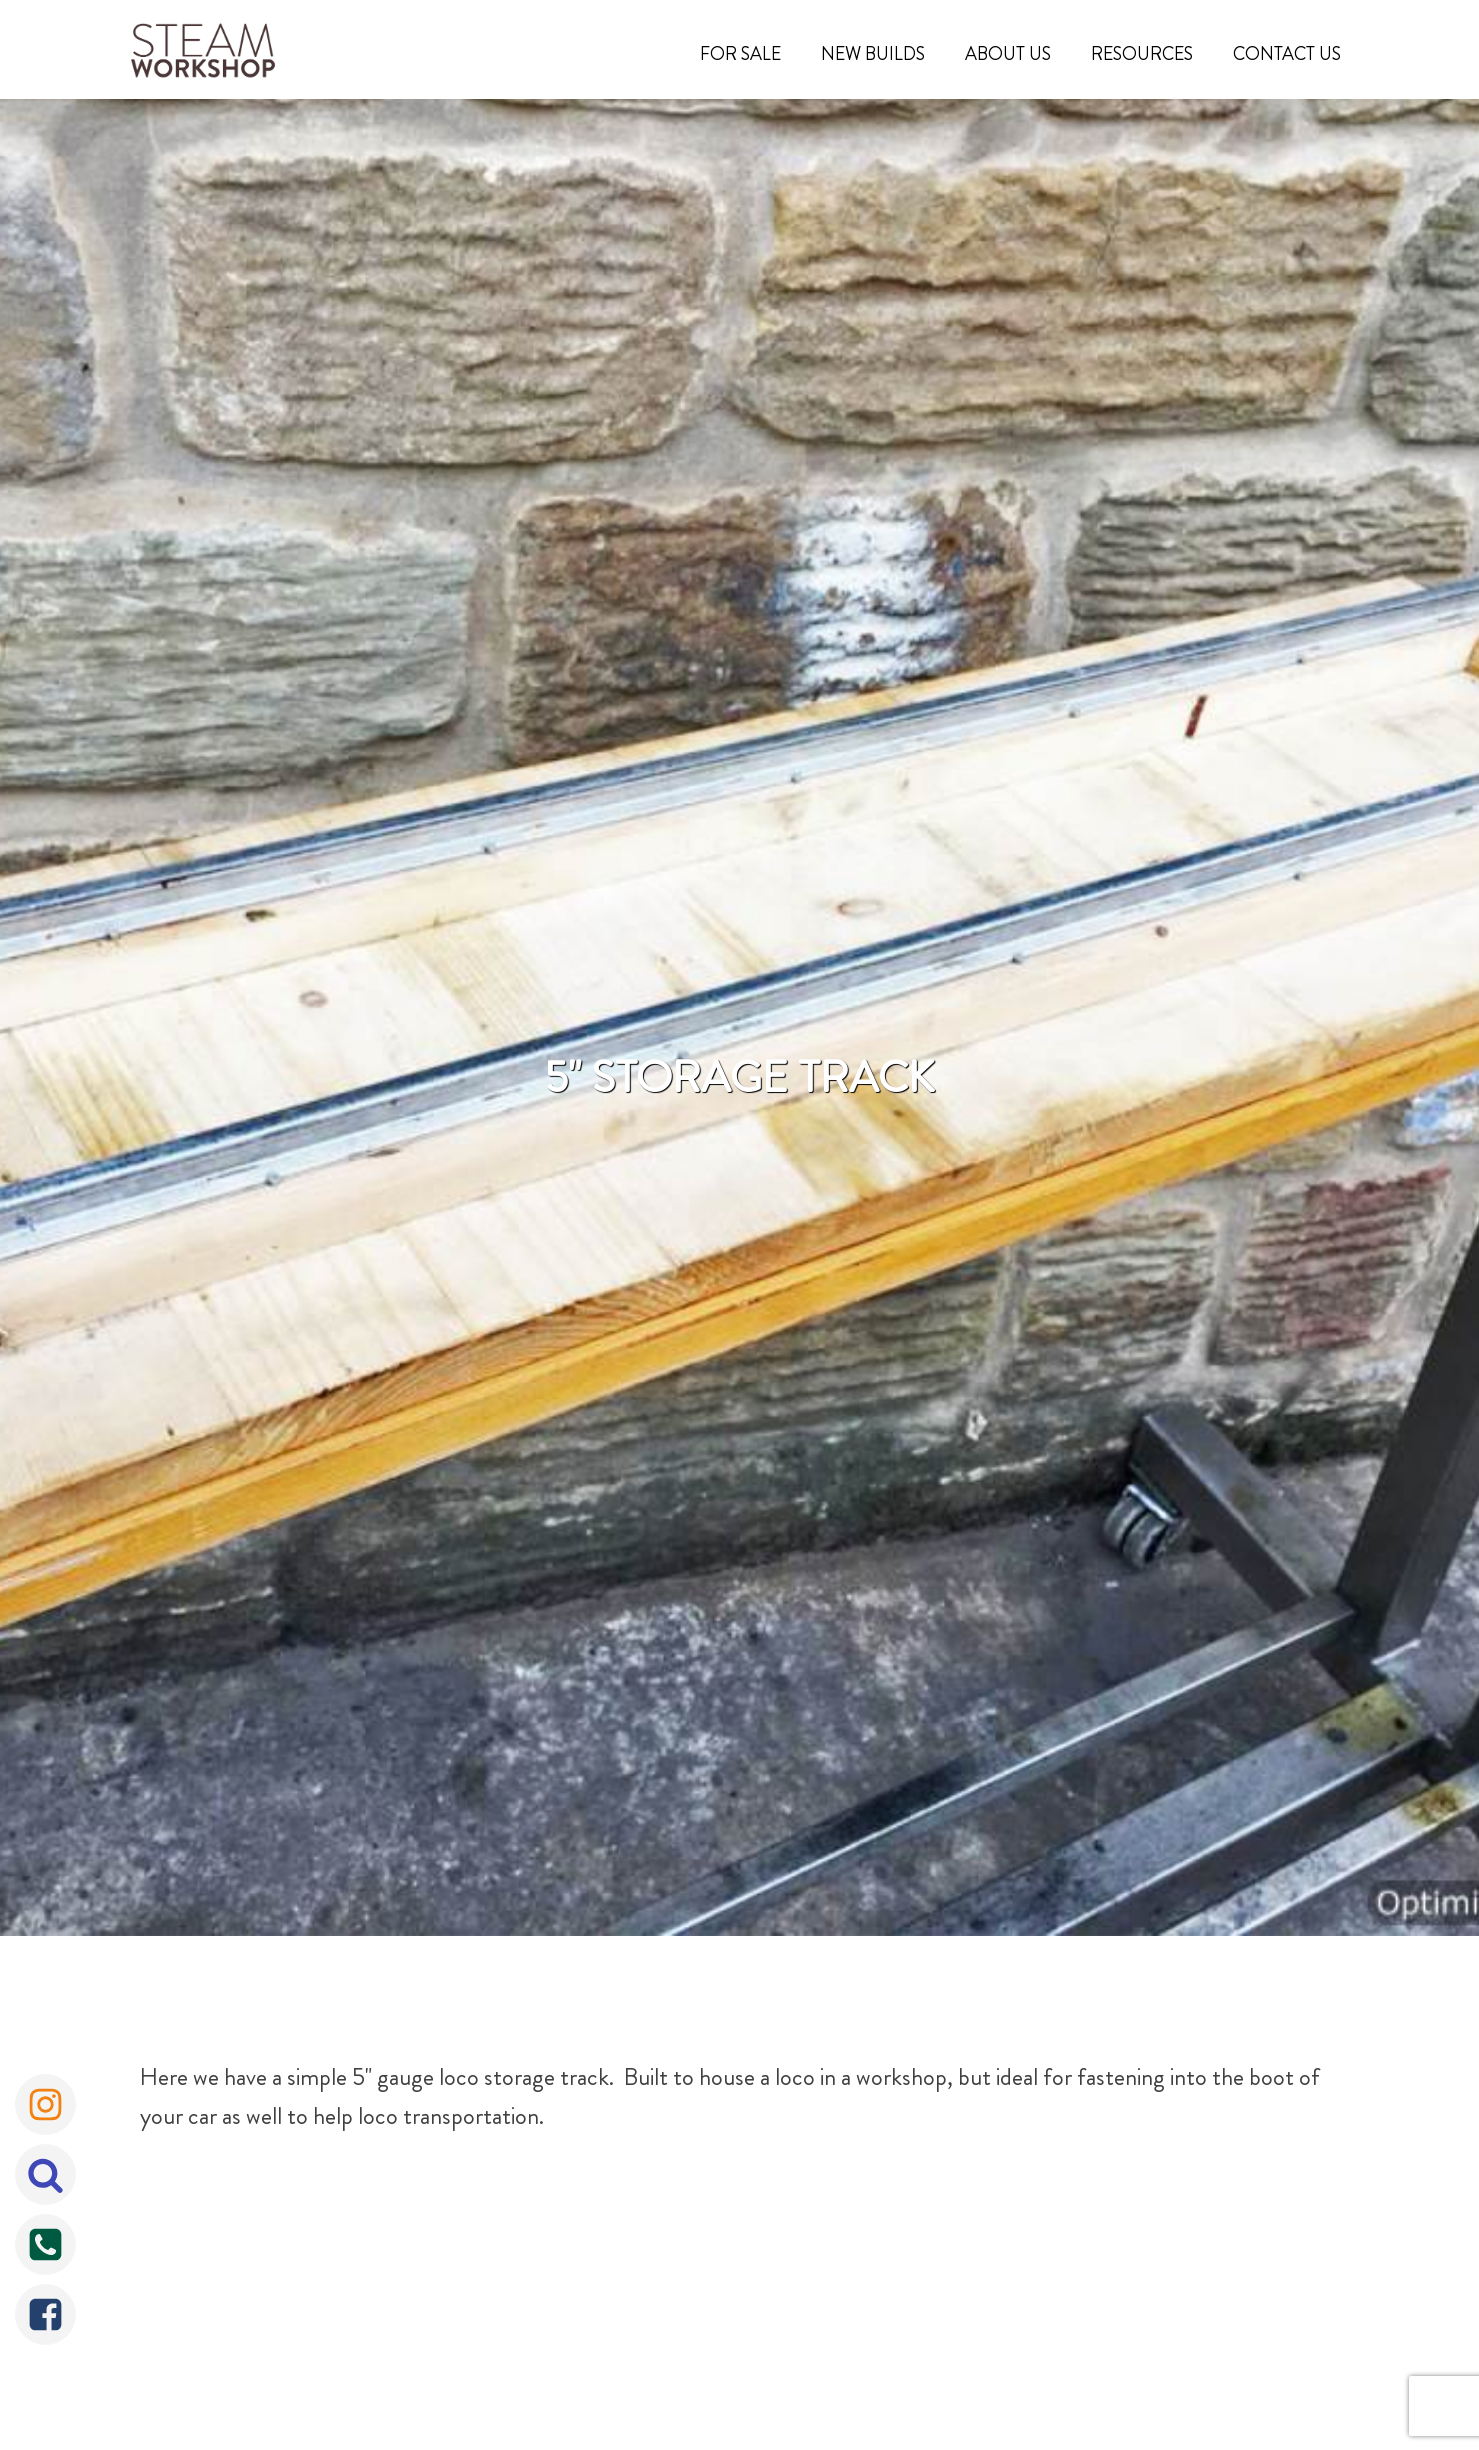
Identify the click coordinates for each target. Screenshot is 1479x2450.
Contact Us (1287, 54)
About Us (1008, 54)
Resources (1142, 54)
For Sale (740, 54)
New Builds (873, 54)
